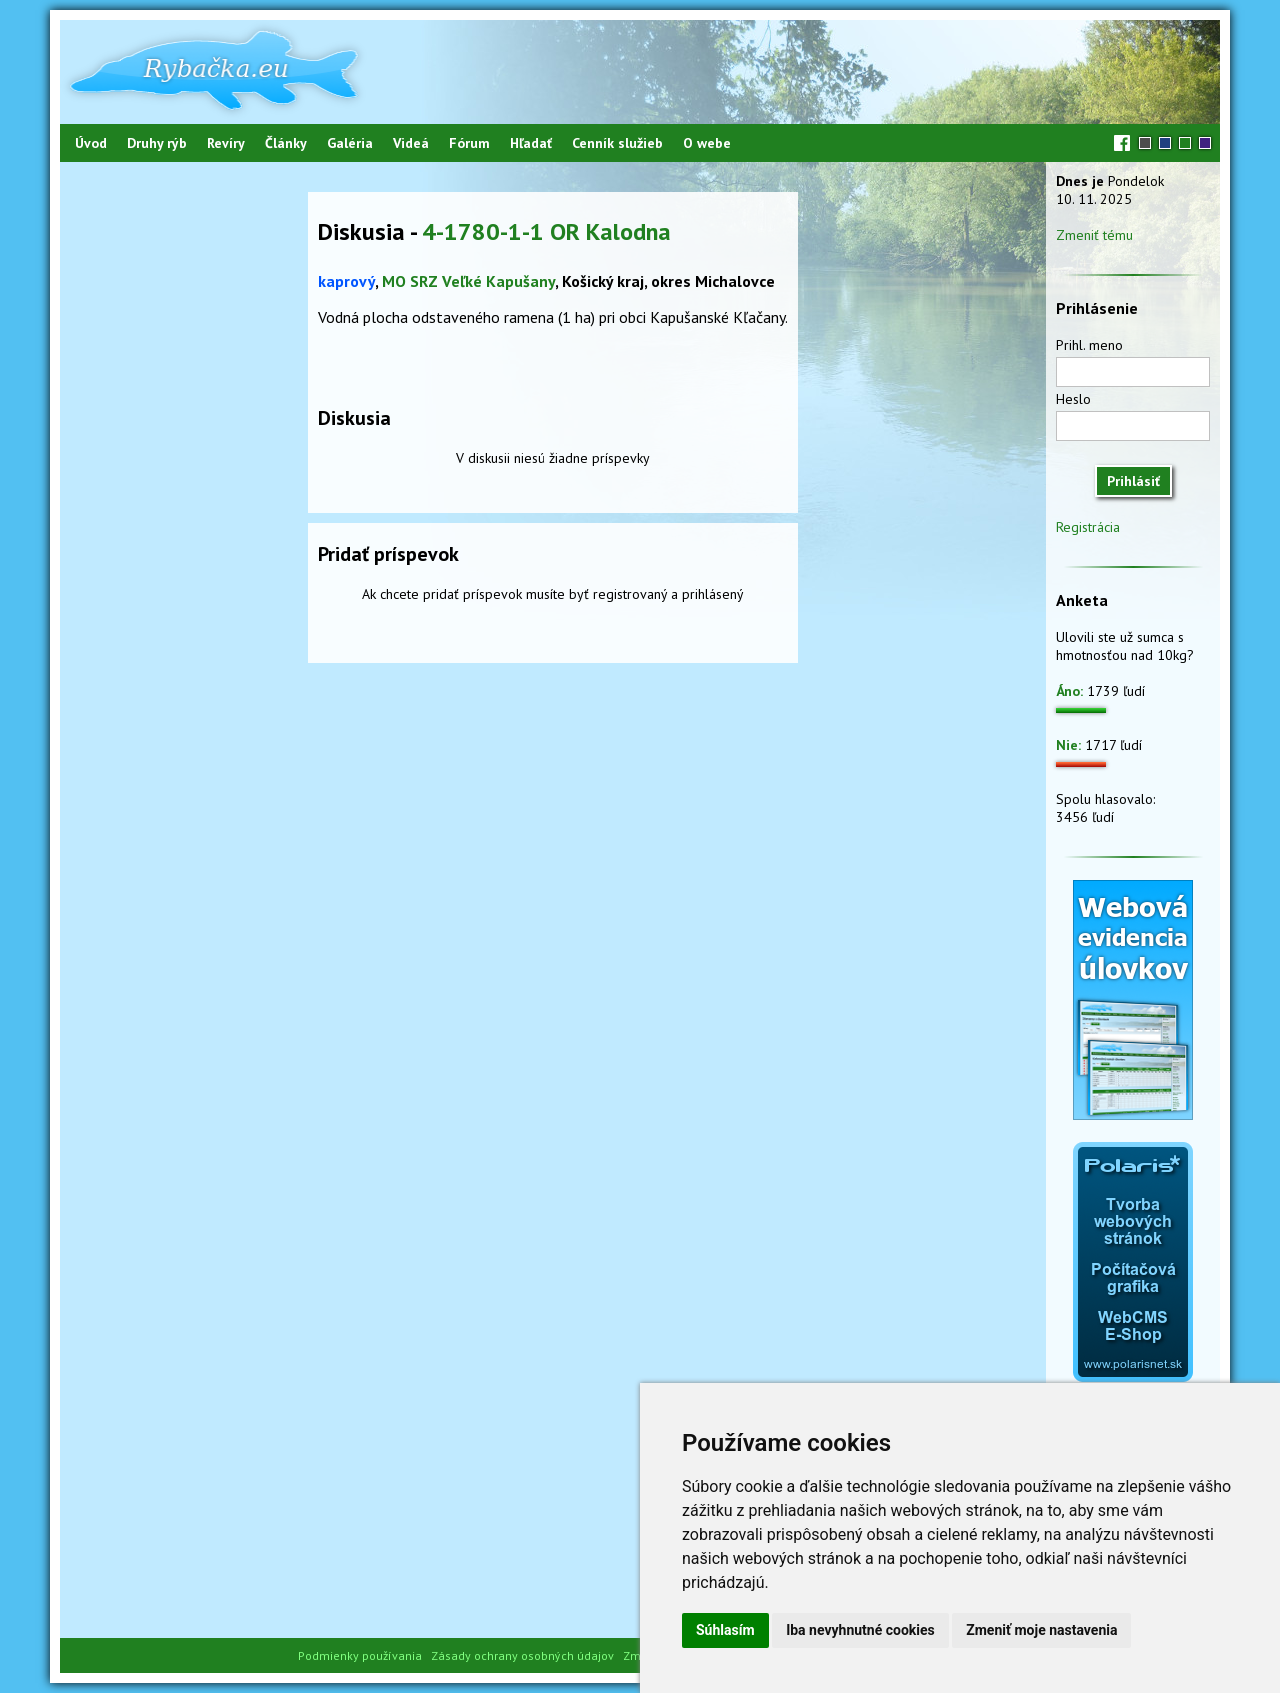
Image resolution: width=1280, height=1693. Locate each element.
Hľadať (531, 143)
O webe (707, 143)
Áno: (1069, 691)
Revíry (226, 143)
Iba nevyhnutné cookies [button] (860, 1630)
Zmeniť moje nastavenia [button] (1041, 1630)
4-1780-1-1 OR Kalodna (546, 231)
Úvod (91, 143)
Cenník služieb (617, 143)
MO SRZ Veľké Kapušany (468, 281)
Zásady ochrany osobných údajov (522, 1655)
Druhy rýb (157, 143)
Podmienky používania (360, 1655)
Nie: (1068, 745)
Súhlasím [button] (725, 1630)
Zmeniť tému (1094, 235)
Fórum (469, 143)
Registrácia (1088, 527)
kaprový (346, 281)
